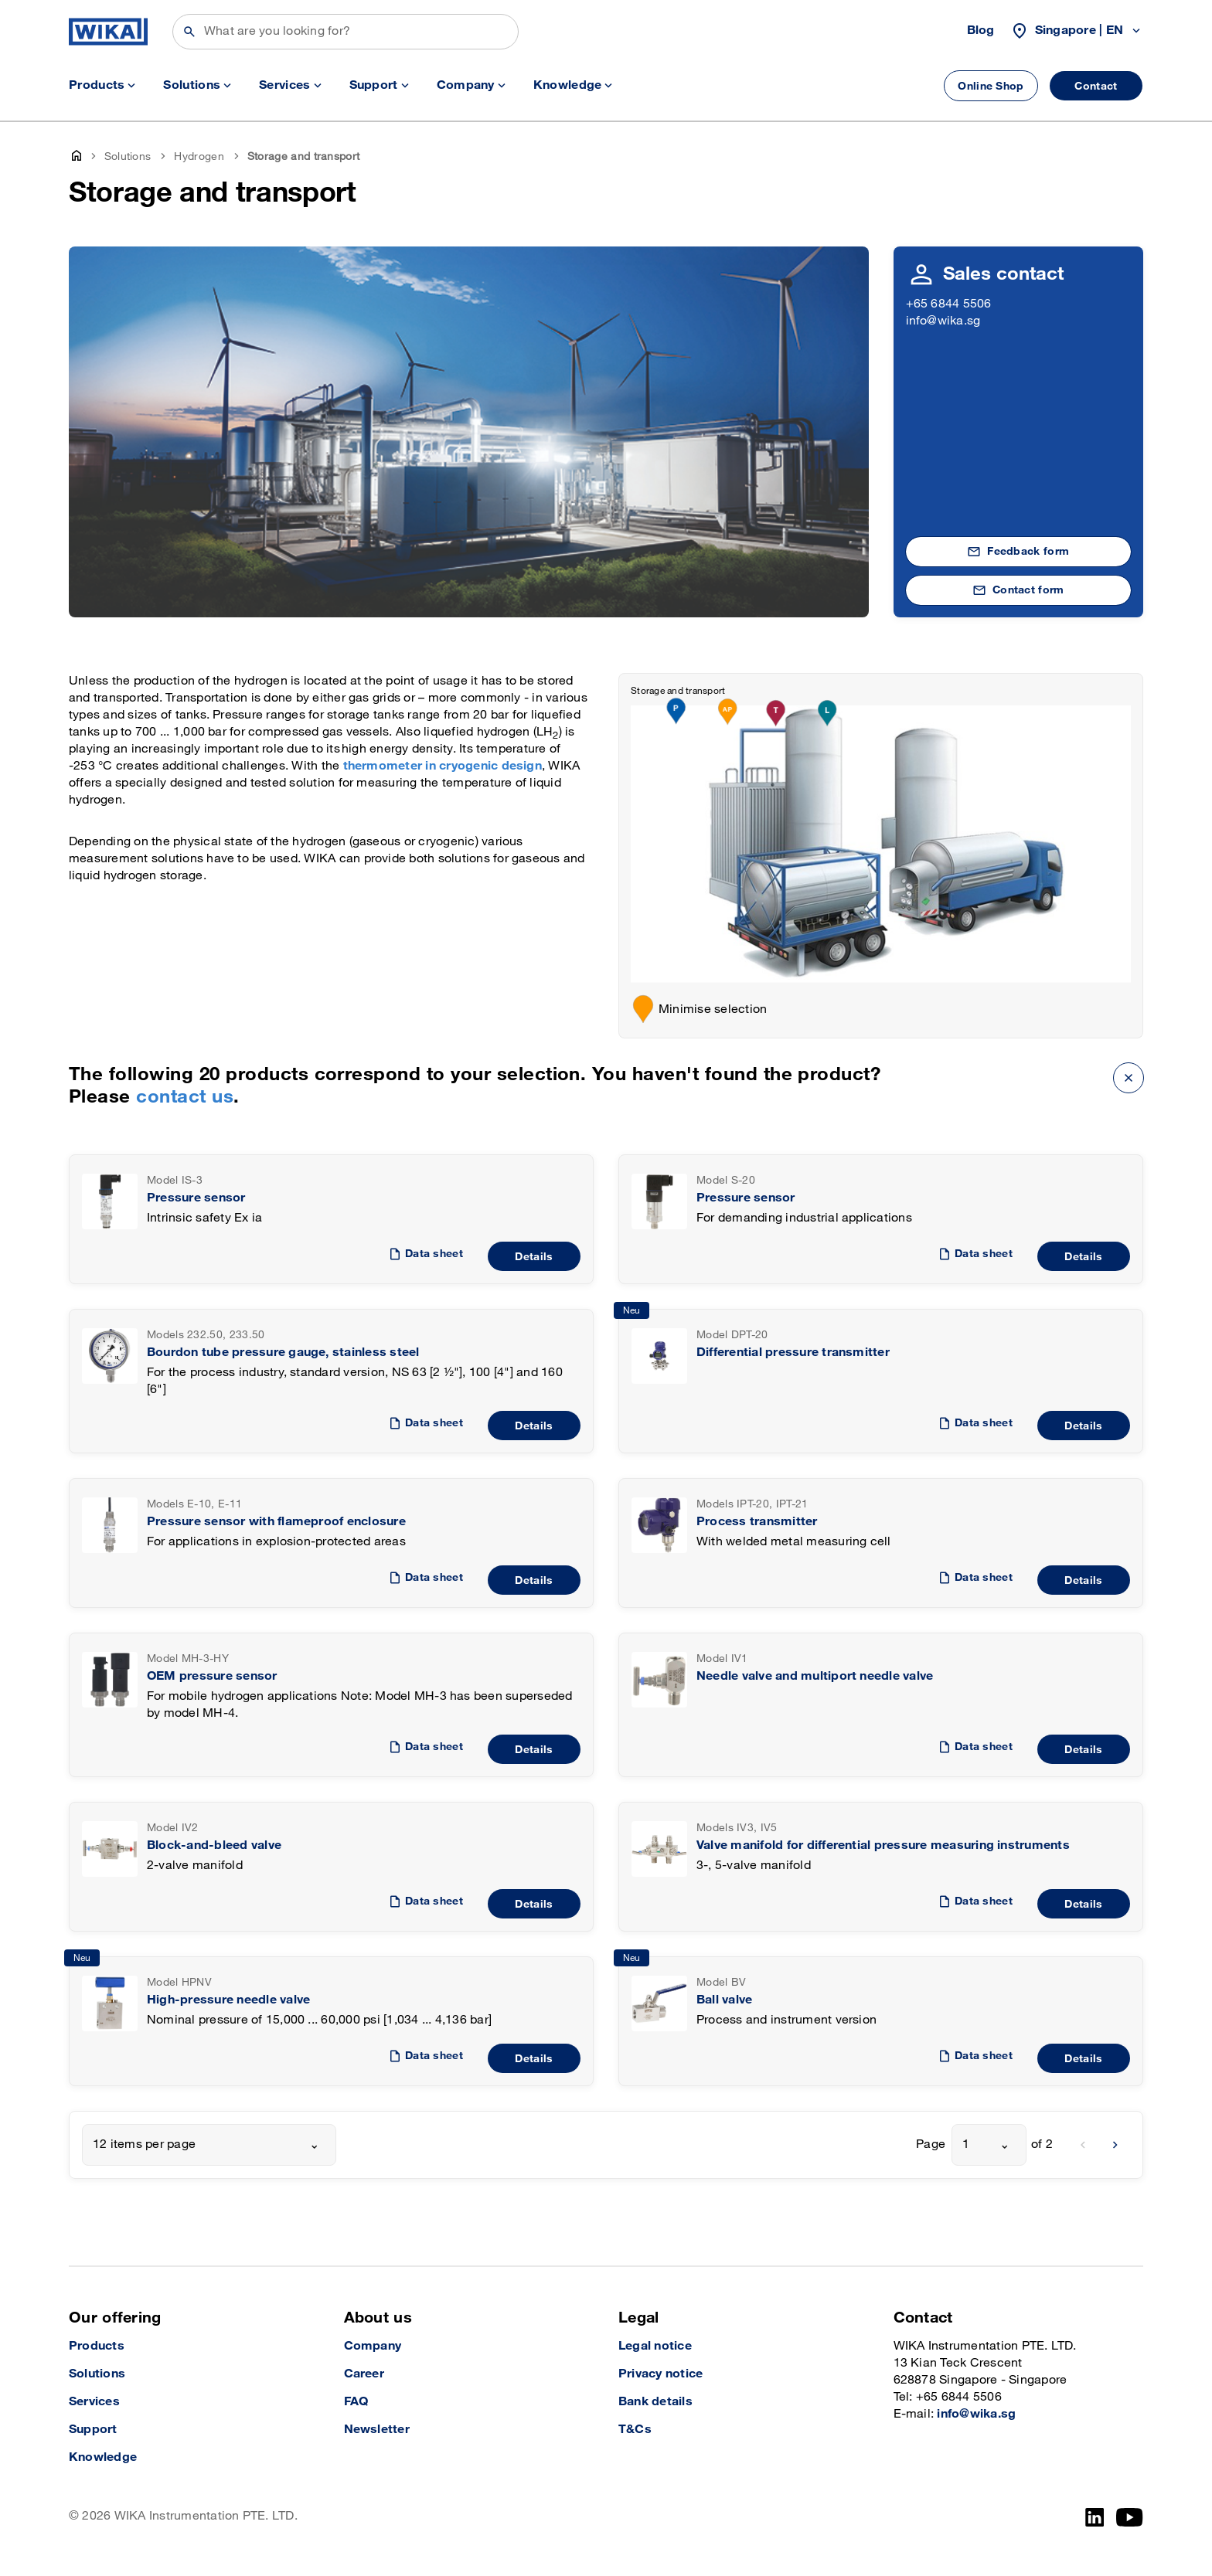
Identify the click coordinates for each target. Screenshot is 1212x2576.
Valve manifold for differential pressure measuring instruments (883, 1845)
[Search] (346, 31)
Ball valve (724, 2000)
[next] (1115, 2145)
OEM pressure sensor (212, 1676)
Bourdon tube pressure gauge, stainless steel (283, 1352)
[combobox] (209, 2145)
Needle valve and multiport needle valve (814, 1676)
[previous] (1083, 2145)
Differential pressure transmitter (793, 1352)
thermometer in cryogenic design (442, 766)
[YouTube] (1129, 2517)
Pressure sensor (196, 1198)
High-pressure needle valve (228, 2000)
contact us (184, 1097)
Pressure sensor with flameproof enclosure (276, 1521)
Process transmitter (757, 1521)
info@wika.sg (943, 321)
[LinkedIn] (1095, 2517)
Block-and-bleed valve (214, 1845)
